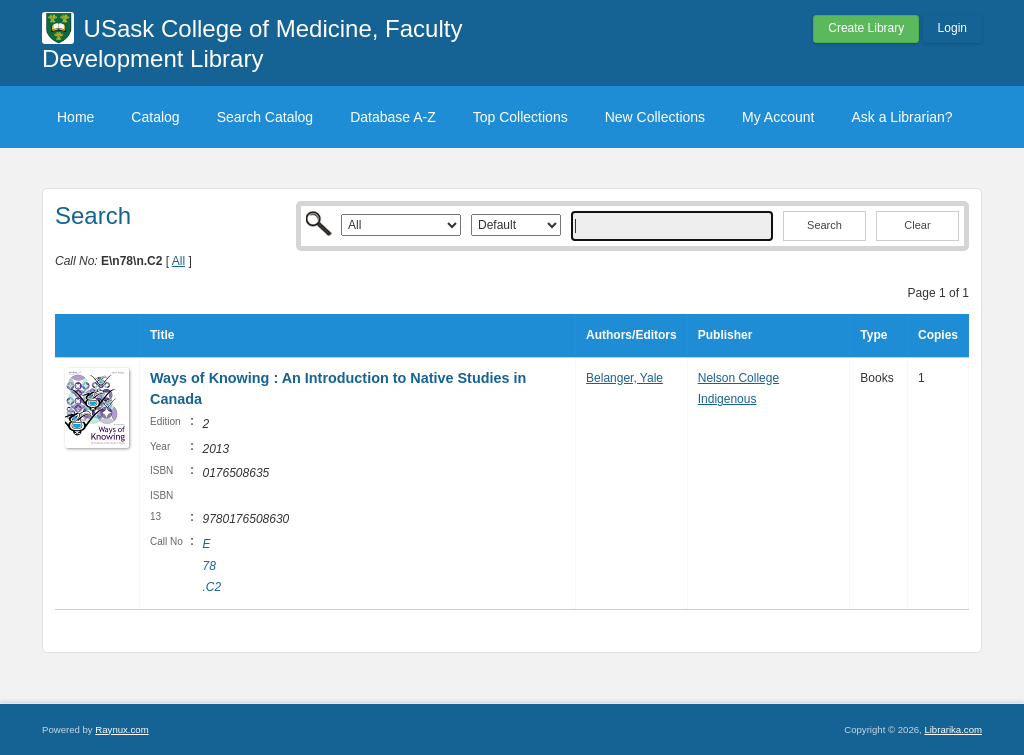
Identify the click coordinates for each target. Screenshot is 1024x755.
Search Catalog (265, 117)
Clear (917, 225)
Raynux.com (121, 729)
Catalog (155, 117)
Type (873, 335)
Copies (938, 335)
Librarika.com (953, 729)
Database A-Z (393, 117)
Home (75, 117)
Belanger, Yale (624, 378)
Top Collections (520, 117)
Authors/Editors (631, 335)
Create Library (866, 28)
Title (162, 335)
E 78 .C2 (211, 565)
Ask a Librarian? (901, 117)
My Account (778, 117)
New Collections (655, 117)
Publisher (725, 335)
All (178, 261)
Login (952, 28)
